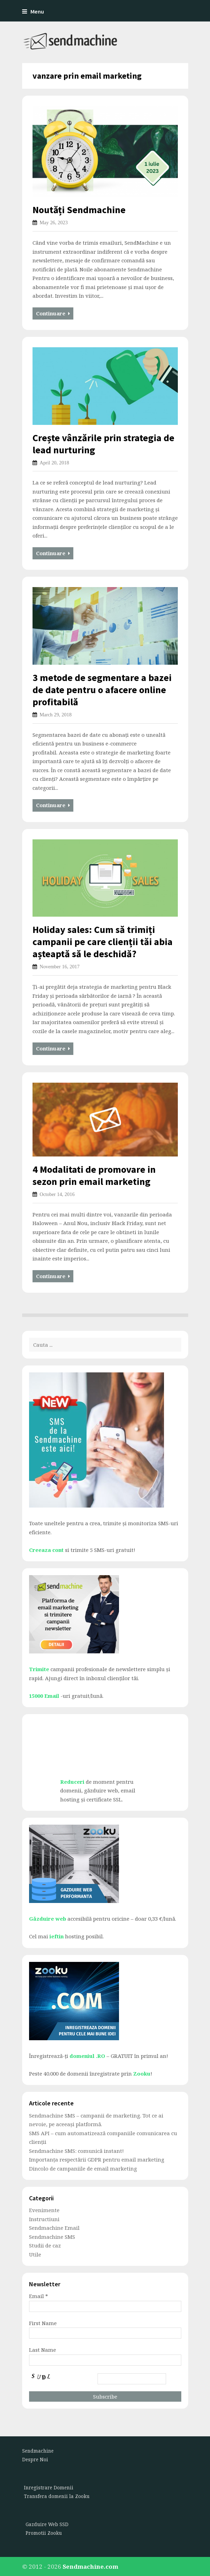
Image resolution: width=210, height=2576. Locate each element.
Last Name (42, 2349)
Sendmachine (38, 2451)
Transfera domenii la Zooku (57, 2496)
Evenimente (44, 2210)
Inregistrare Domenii (48, 2488)
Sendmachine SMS (52, 2236)
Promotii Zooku (44, 2533)
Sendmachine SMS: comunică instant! (76, 2150)
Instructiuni (44, 2219)
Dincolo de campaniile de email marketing (83, 2168)
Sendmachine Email (54, 2227)
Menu (33, 11)
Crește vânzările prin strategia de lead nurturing (103, 443)
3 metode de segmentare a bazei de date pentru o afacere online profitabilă (102, 689)
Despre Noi (35, 2459)
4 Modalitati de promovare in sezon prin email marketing (94, 1175)
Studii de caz (45, 2245)
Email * (38, 2296)
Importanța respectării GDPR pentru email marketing (96, 2159)
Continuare (53, 313)
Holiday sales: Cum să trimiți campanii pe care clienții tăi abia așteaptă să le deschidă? (103, 941)
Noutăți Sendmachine (79, 209)
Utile (35, 2254)
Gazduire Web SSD (47, 2524)
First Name (43, 2323)
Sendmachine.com (90, 2566)
